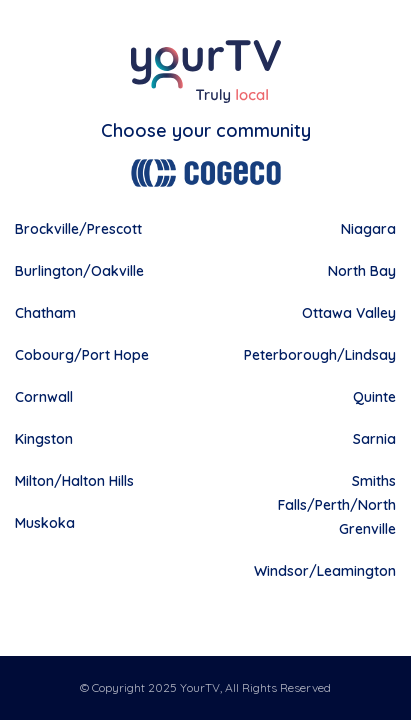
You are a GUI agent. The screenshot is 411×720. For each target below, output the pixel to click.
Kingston (44, 439)
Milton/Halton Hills (74, 481)
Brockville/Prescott (78, 229)
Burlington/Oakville (79, 271)
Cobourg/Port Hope (82, 355)
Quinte (374, 397)
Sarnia (374, 439)
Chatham (45, 313)
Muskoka (45, 523)
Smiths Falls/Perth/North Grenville (337, 505)
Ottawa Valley (349, 313)
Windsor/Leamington (325, 571)
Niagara (368, 229)
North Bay (362, 271)
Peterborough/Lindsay (320, 355)
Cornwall (44, 397)
